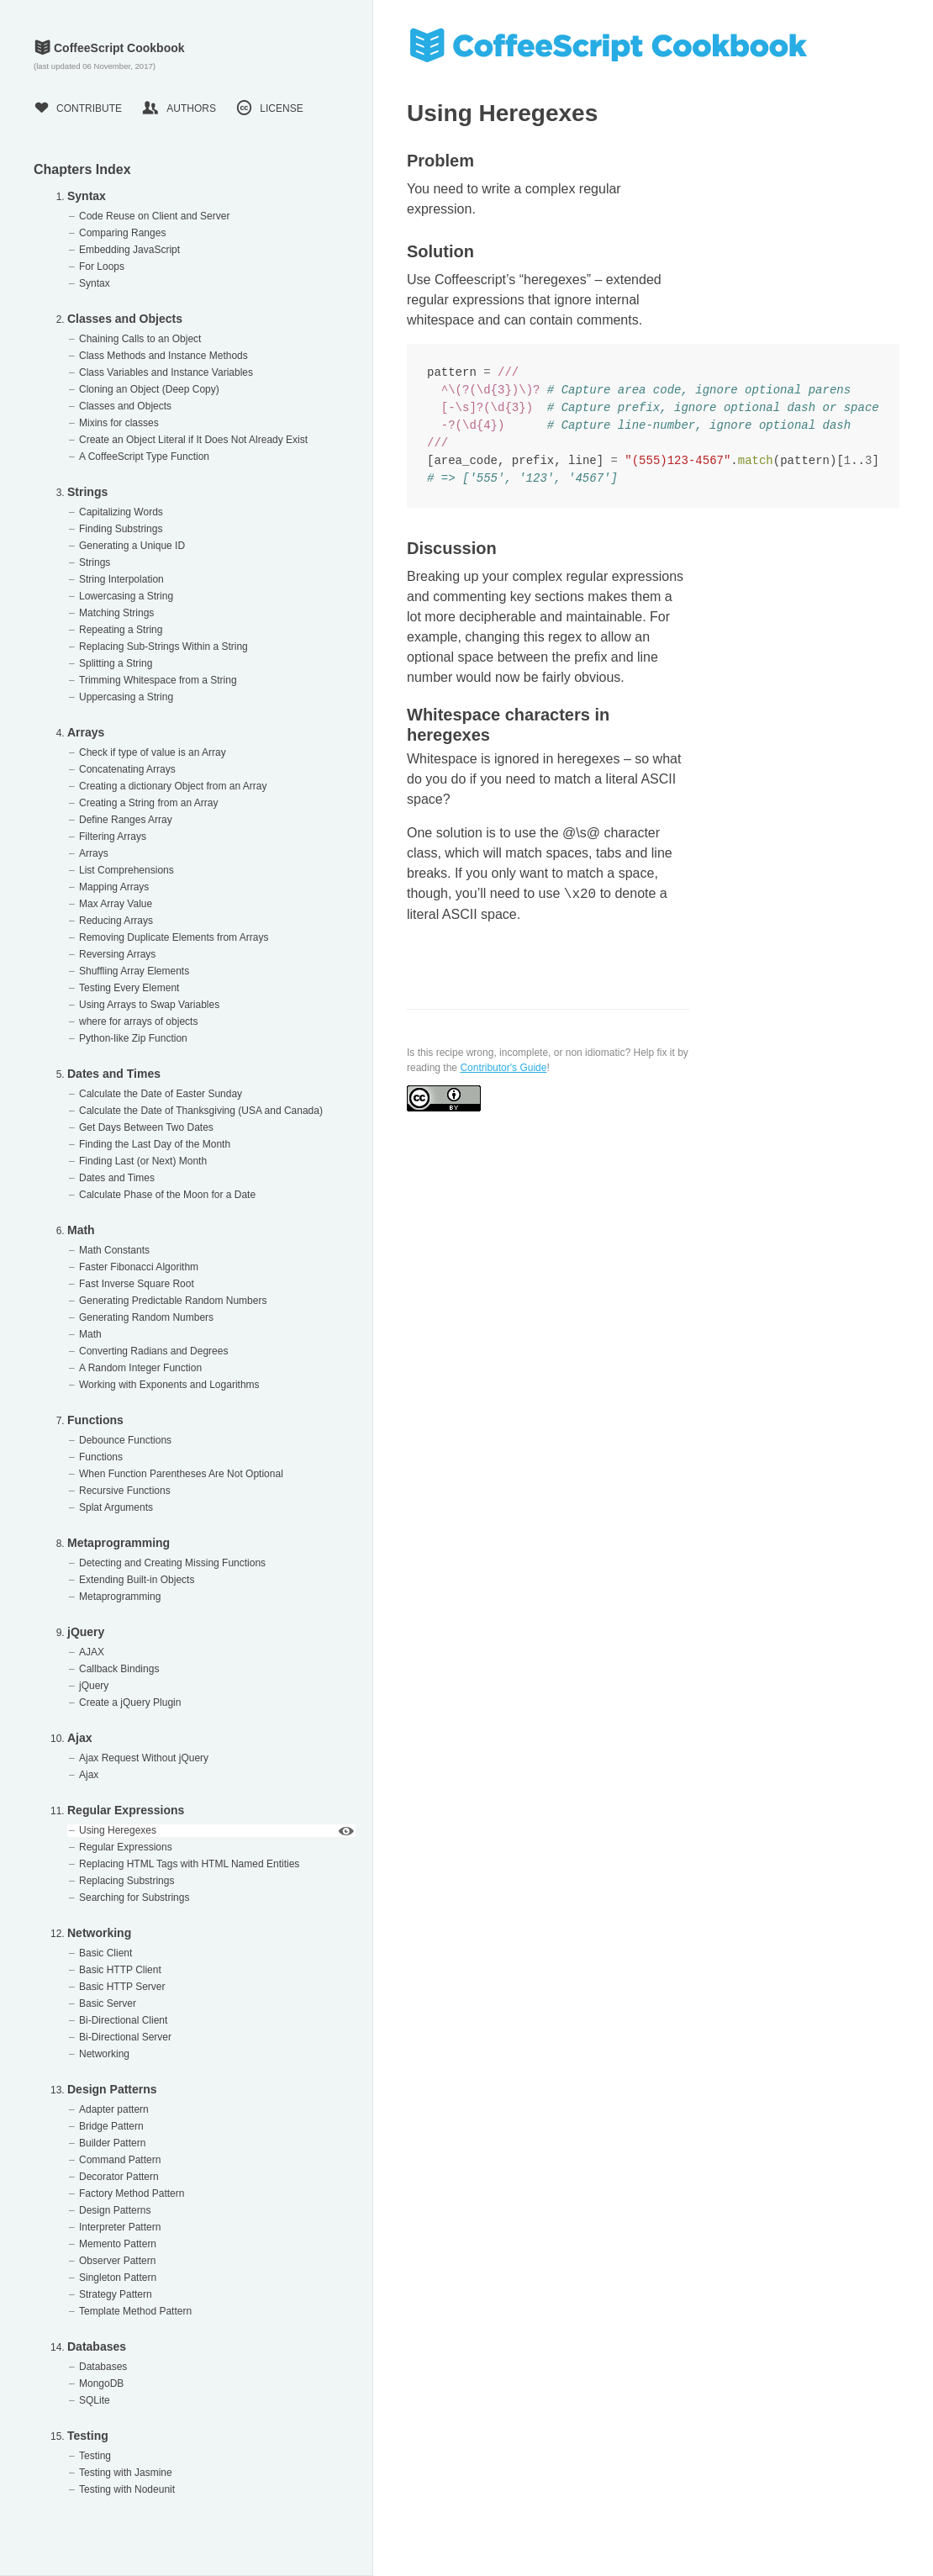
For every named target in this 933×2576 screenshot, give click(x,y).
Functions (95, 1420)
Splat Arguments (116, 1507)
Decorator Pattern (119, 2177)
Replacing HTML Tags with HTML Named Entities (189, 1864)
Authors (178, 108)
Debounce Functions (125, 1440)
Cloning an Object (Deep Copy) (149, 389)
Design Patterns (112, 2089)
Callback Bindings (119, 1669)
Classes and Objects (124, 318)
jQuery (85, 1632)
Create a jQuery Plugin (130, 1702)
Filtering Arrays (112, 836)
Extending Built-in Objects (136, 1580)
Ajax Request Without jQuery (143, 1758)
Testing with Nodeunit (127, 2489)
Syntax (86, 196)
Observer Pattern (117, 2261)
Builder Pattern (112, 2143)
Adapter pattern (114, 2109)
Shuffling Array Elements (134, 971)
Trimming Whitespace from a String (158, 680)
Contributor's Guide (503, 1068)
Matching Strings (116, 613)
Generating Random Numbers (146, 1317)
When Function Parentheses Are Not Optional (181, 1474)
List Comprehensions (126, 870)
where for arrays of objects (138, 1021)
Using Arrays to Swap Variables (149, 1005)
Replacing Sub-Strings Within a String (163, 646)
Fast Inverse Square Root (136, 1284)
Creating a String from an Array (148, 803)
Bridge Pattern (111, 2126)
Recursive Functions (125, 1491)
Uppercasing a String (126, 697)
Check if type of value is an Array (152, 752)
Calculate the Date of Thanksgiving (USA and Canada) (201, 1110)
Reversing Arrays (117, 954)
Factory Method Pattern (131, 2193)
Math (81, 1230)
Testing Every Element (129, 988)
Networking (99, 1933)
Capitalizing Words (121, 512)
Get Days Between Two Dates (146, 1127)
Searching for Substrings (134, 1897)
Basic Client (105, 1953)
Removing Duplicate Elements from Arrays (173, 937)
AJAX (91, 1652)
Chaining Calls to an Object (140, 339)
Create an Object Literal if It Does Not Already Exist (193, 440)
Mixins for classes (119, 423)
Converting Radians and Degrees (153, 1351)
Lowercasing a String (126, 596)
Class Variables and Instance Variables (166, 372)
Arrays (85, 732)
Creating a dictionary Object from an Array (172, 786)
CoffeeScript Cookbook (109, 48)
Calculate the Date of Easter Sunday (160, 1094)
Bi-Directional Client (123, 2020)
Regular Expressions (125, 1810)
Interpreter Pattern (120, 2227)
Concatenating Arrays (127, 769)
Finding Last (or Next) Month (143, 1161)
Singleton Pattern (117, 2277)
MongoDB (101, 2383)
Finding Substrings (120, 529)
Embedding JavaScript (129, 250)
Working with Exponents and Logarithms (169, 1385)
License (269, 108)
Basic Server (107, 2003)
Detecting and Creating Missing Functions (172, 1563)
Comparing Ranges (122, 233)
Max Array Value (115, 904)
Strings (87, 492)
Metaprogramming (118, 1542)
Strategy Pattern (115, 2294)
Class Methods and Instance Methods (163, 356)
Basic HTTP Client (120, 1970)
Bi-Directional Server (125, 2037)
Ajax (79, 1738)
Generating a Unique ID (132, 546)
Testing (87, 2435)
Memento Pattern (117, 2244)
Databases (96, 2346)
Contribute (78, 108)
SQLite (94, 2400)
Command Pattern (120, 2160)
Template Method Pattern (135, 2311)
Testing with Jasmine (125, 2472)
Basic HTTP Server (122, 1987)
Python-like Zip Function (133, 1038)
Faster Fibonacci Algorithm (138, 1267)
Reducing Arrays (116, 920)
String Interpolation (121, 579)
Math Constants (114, 1250)
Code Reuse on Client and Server (154, 216)
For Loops (101, 266)
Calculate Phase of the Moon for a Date (167, 1195)
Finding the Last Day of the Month (154, 1144)
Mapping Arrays (114, 887)
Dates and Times (114, 1073)
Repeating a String (120, 630)
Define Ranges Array (125, 820)
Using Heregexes (117, 1830)
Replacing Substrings (126, 1881)
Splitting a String (115, 663)
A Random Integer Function (140, 1368)
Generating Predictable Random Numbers (172, 1300)
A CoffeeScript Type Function (144, 456)
